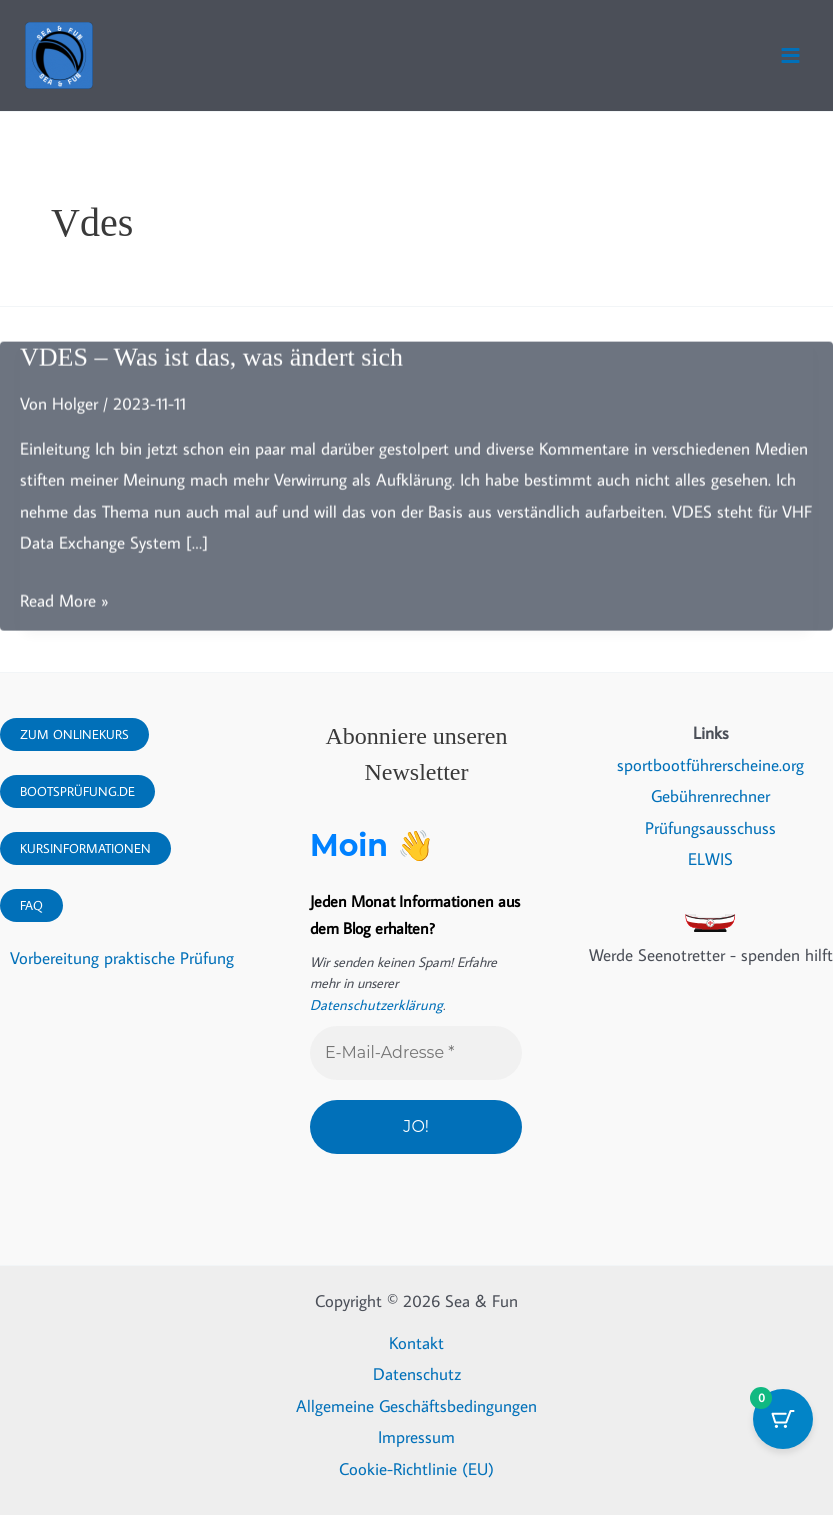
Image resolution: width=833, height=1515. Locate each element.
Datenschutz (417, 1374)
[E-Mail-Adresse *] (416, 1053)
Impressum (416, 1437)
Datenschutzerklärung (372, 1005)
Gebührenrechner (710, 797)
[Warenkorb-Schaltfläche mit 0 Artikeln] (783, 1419)
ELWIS (710, 860)
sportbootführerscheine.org (710, 765)
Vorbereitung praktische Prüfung (122, 959)
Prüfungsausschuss (710, 828)
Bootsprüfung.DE (77, 791)
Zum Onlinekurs (74, 734)
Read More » (64, 607)
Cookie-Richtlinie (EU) (416, 1468)
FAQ (31, 905)
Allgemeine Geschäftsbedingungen (416, 1405)
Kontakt (416, 1342)
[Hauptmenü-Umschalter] (790, 55)
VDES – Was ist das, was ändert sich (211, 363)
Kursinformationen (85, 848)
